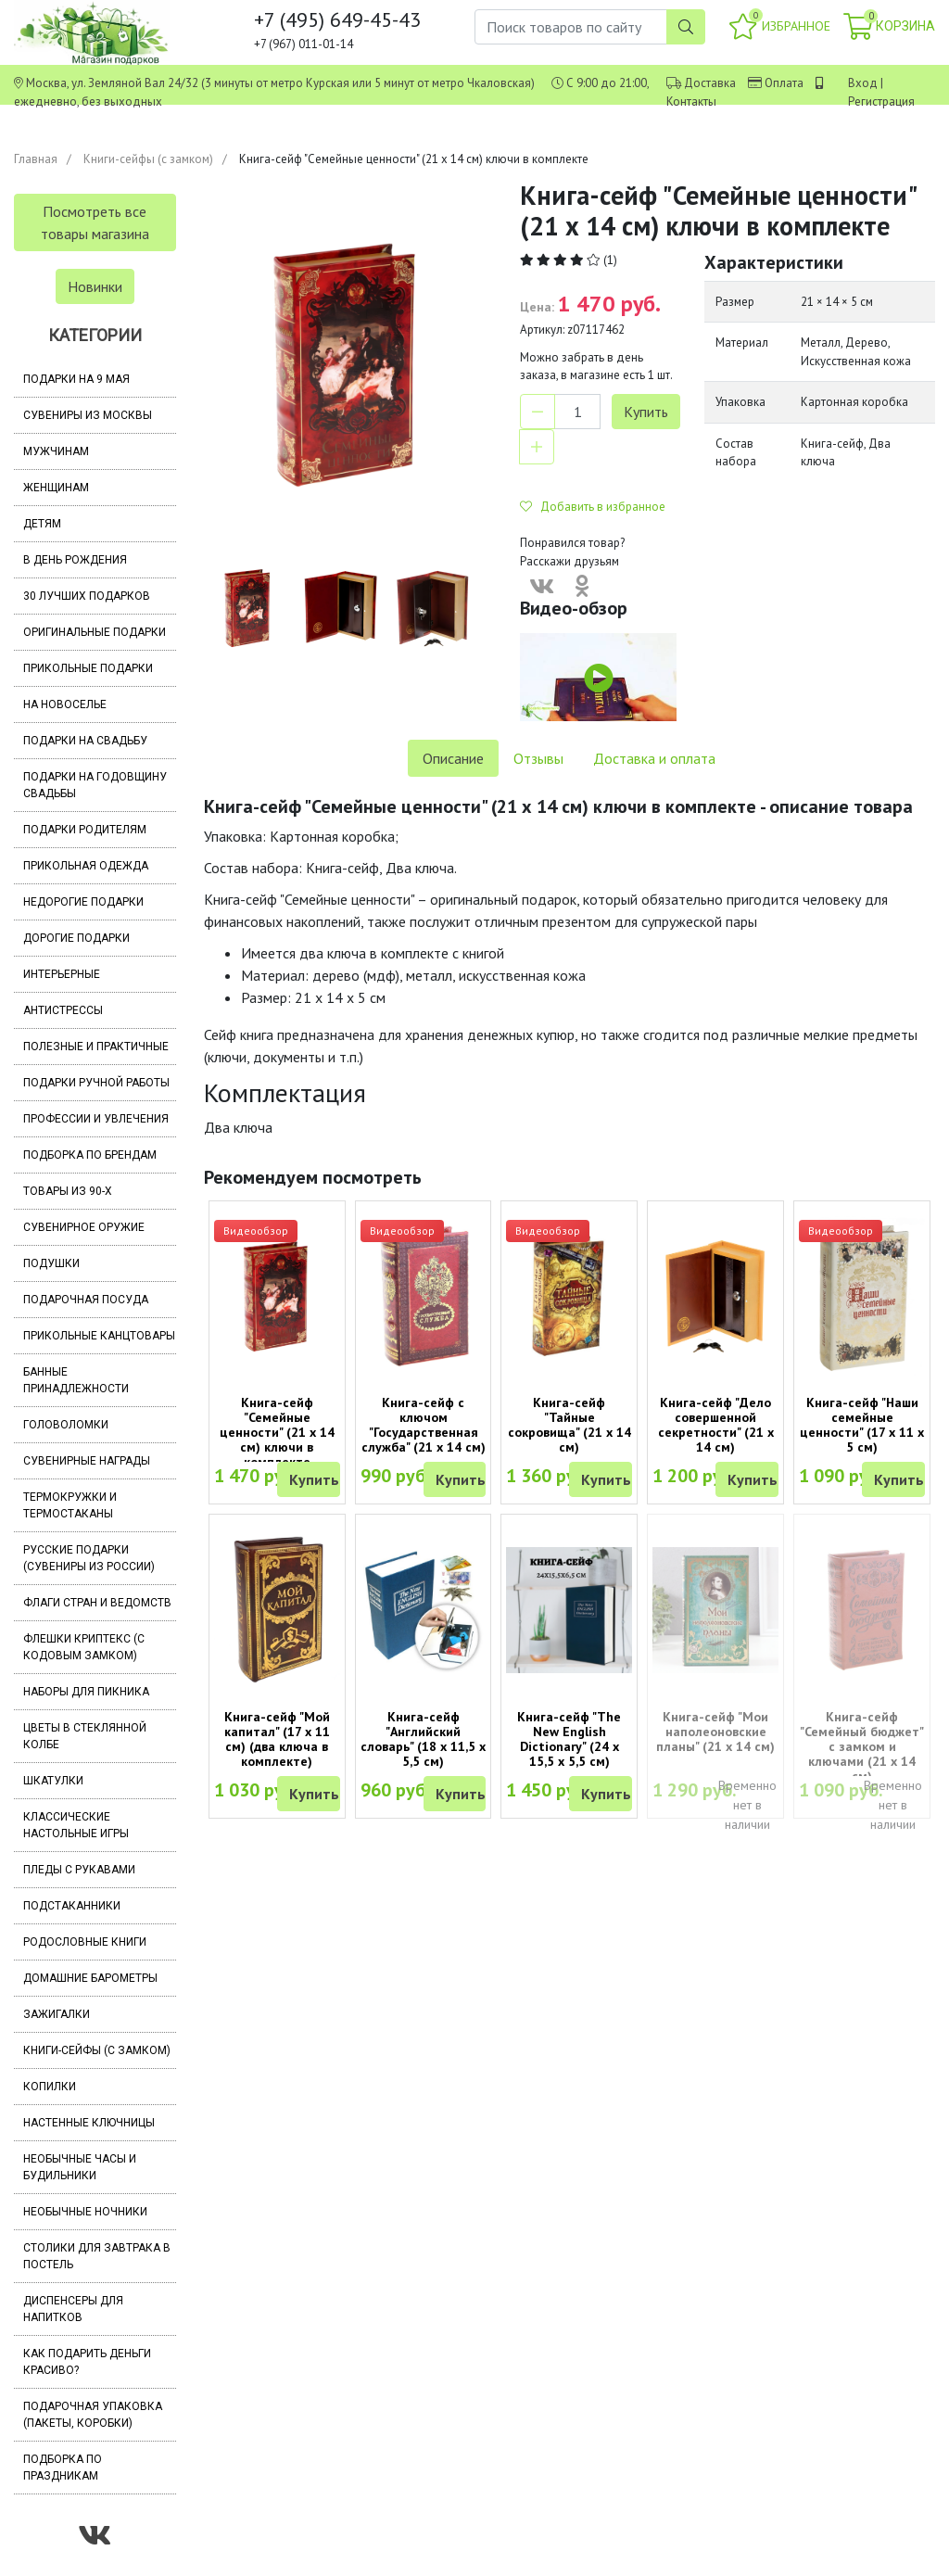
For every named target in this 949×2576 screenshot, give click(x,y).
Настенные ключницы (89, 2122)
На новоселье (65, 704)
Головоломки (65, 1424)
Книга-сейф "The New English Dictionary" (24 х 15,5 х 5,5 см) (569, 1739)
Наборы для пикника (86, 1691)
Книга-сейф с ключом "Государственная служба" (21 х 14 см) (423, 1424)
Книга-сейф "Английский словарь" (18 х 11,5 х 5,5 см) (423, 1739)
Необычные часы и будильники (79, 2167)
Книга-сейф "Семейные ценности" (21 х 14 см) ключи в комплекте (277, 1432)
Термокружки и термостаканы (70, 1505)
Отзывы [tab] (538, 758)
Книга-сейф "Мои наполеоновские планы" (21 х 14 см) (715, 1731)
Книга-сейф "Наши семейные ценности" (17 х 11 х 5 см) (862, 1424)
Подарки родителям (84, 829)
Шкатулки (53, 1780)
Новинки (95, 286)
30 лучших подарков (86, 596)
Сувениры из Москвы (87, 415)
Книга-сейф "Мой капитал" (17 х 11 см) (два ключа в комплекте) (277, 1739)
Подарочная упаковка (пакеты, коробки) (92, 2415)
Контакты (691, 101)
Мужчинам (56, 451)
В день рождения (75, 559)
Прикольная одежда (85, 865)
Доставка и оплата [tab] (654, 758)
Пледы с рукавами (79, 1869)
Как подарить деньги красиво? (87, 2362)
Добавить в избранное (592, 506)
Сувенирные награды (86, 1460)
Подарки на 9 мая (76, 379)
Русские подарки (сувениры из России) (89, 1558)
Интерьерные (61, 974)
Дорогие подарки (76, 938)
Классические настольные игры (76, 1825)
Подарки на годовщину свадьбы (95, 785)
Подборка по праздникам (62, 2467)
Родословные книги (84, 1941)
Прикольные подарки (88, 668)
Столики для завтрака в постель (97, 2256)
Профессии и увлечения (96, 1118)
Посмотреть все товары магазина (95, 222)
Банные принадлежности (76, 1380)
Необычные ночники (85, 2211)
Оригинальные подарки (94, 632)
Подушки (51, 1263)
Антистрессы (63, 1010)
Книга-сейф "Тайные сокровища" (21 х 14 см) (569, 1424)
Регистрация (881, 101)
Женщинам (56, 487)
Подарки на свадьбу (85, 740)
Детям (42, 523)
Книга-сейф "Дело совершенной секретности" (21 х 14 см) (716, 1424)
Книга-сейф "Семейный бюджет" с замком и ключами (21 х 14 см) (862, 1746)
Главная (35, 159)
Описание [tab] (453, 758)
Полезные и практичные (96, 1046)
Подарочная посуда (85, 1299)
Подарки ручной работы (96, 1082)
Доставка (710, 83)
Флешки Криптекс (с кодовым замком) (84, 1647)
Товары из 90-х (67, 1191)
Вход (863, 83)
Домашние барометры (90, 1978)
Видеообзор (255, 1230)
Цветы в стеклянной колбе (84, 1736)
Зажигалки (56, 2014)
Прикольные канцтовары (99, 1335)
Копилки (49, 2086)
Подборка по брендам (90, 1154)
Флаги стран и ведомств (97, 1602)
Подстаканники (71, 1905)
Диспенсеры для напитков (73, 2309)
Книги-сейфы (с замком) (148, 159)
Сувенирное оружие (84, 1227)
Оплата (784, 83)
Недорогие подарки (83, 901)
